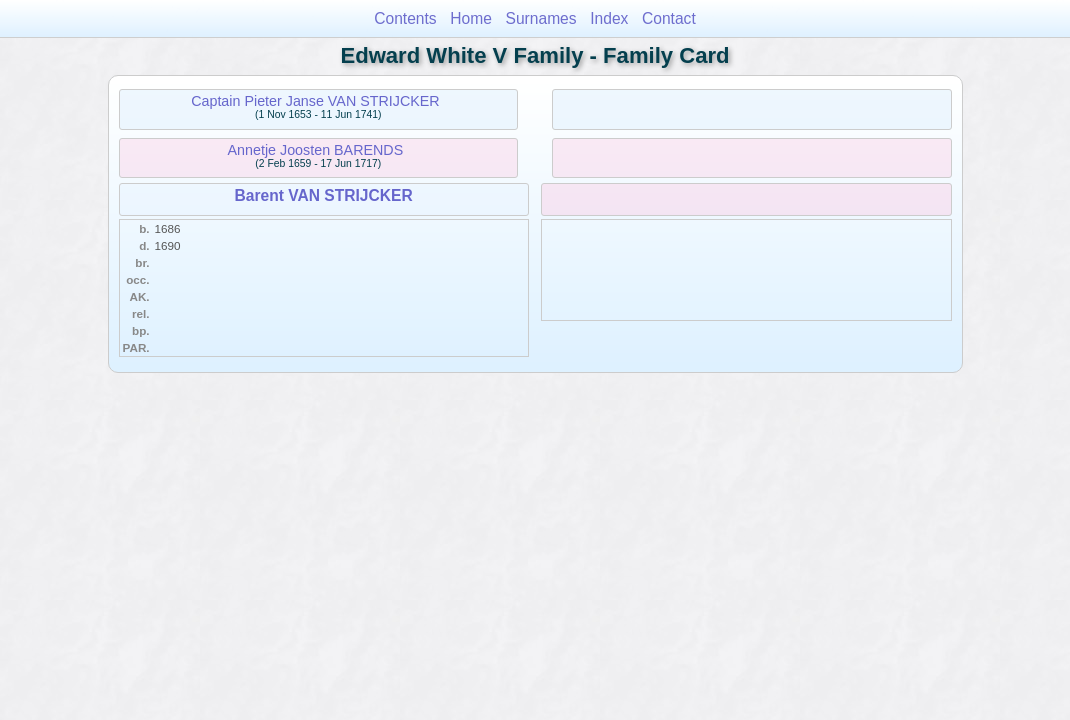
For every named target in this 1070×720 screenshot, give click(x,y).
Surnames (541, 18)
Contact (669, 18)
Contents (405, 18)
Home (471, 18)
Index (609, 18)
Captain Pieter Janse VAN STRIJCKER (315, 101)
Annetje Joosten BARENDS (316, 150)
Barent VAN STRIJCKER (323, 195)
